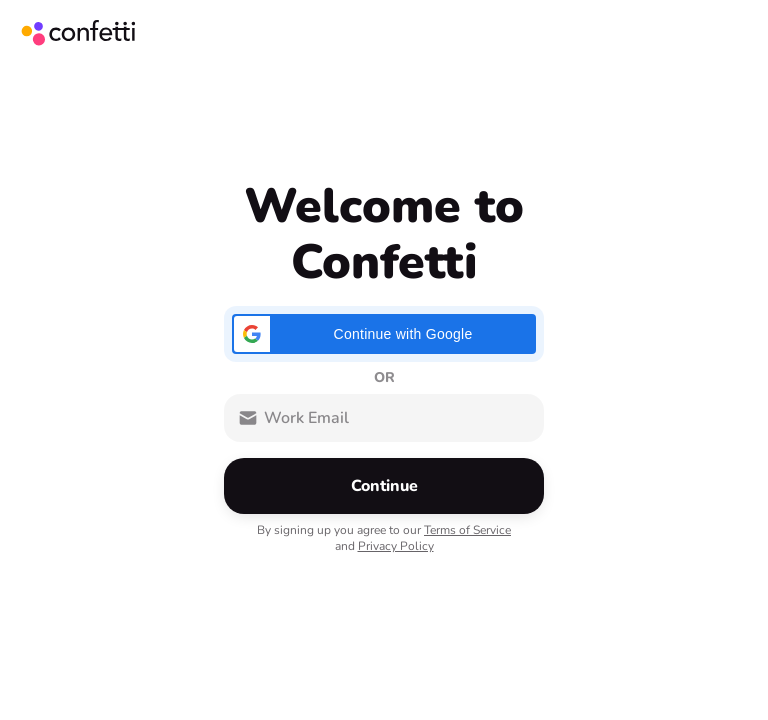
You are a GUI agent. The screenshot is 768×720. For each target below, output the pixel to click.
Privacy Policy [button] (396, 546)
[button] (384, 334)
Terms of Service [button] (467, 530)
